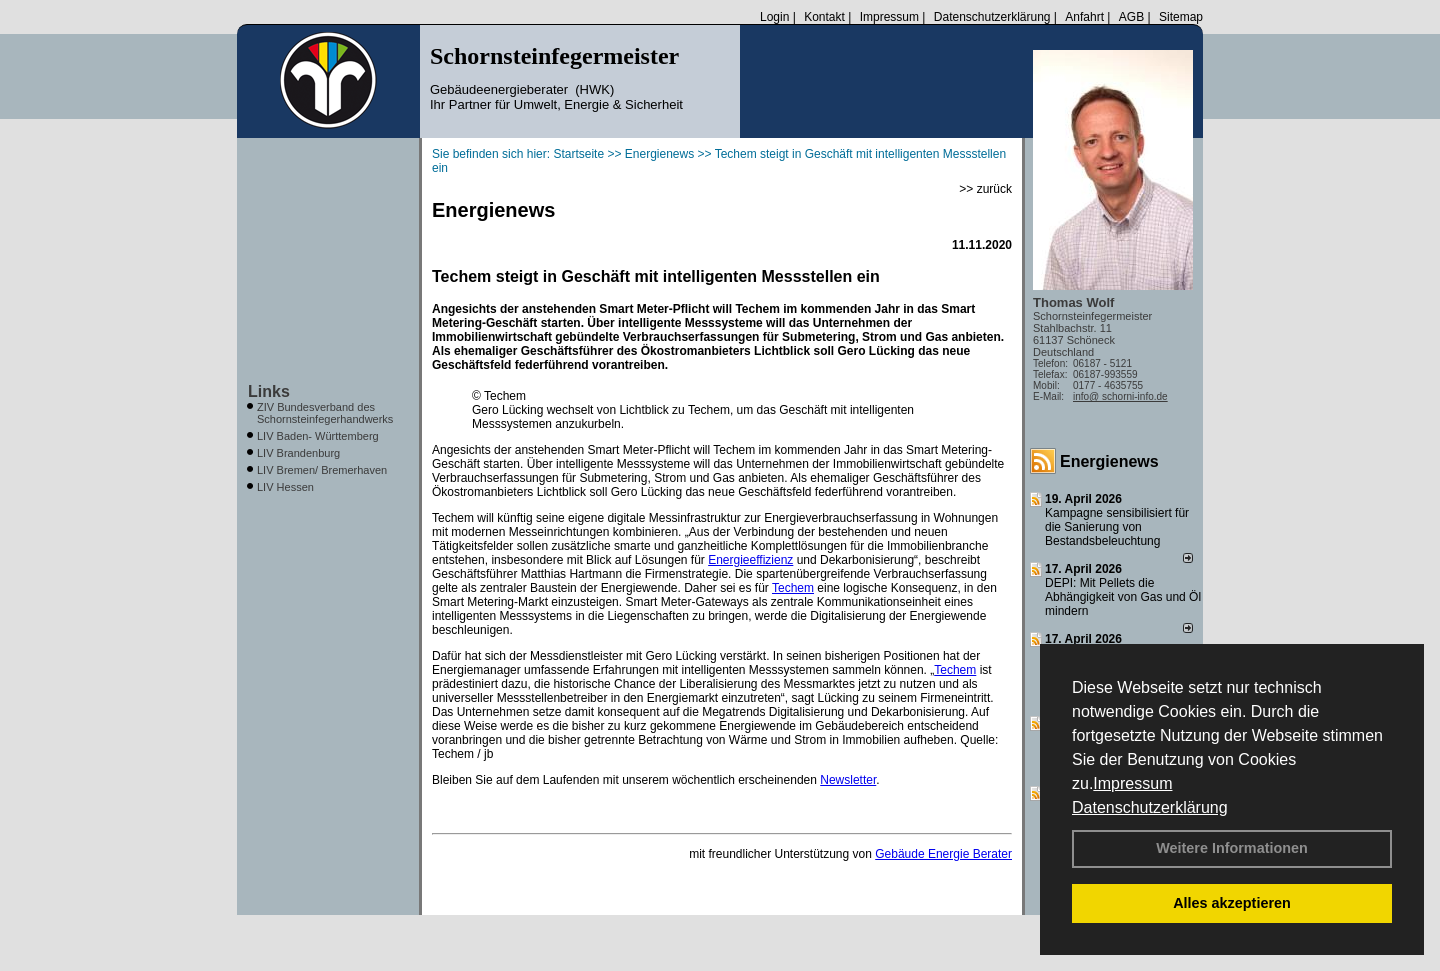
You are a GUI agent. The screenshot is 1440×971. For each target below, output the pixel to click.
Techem (793, 588)
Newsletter (848, 780)
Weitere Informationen (1232, 848)
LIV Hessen (285, 487)
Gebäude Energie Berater (943, 854)
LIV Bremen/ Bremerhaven (322, 470)
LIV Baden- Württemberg (318, 436)
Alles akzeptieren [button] (1232, 903)
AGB (1131, 17)
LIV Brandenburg (298, 453)
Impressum (1132, 783)
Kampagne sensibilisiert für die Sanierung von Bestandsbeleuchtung (1117, 527)
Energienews (1109, 461)
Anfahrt (1084, 17)
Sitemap (1181, 17)
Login (774, 17)
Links (269, 391)
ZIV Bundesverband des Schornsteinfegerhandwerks (325, 413)
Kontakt (824, 17)
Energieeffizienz (750, 560)
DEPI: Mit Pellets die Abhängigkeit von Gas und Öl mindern (1123, 597)
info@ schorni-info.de (1120, 396)
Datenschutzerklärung (1150, 807)
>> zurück (985, 189)
